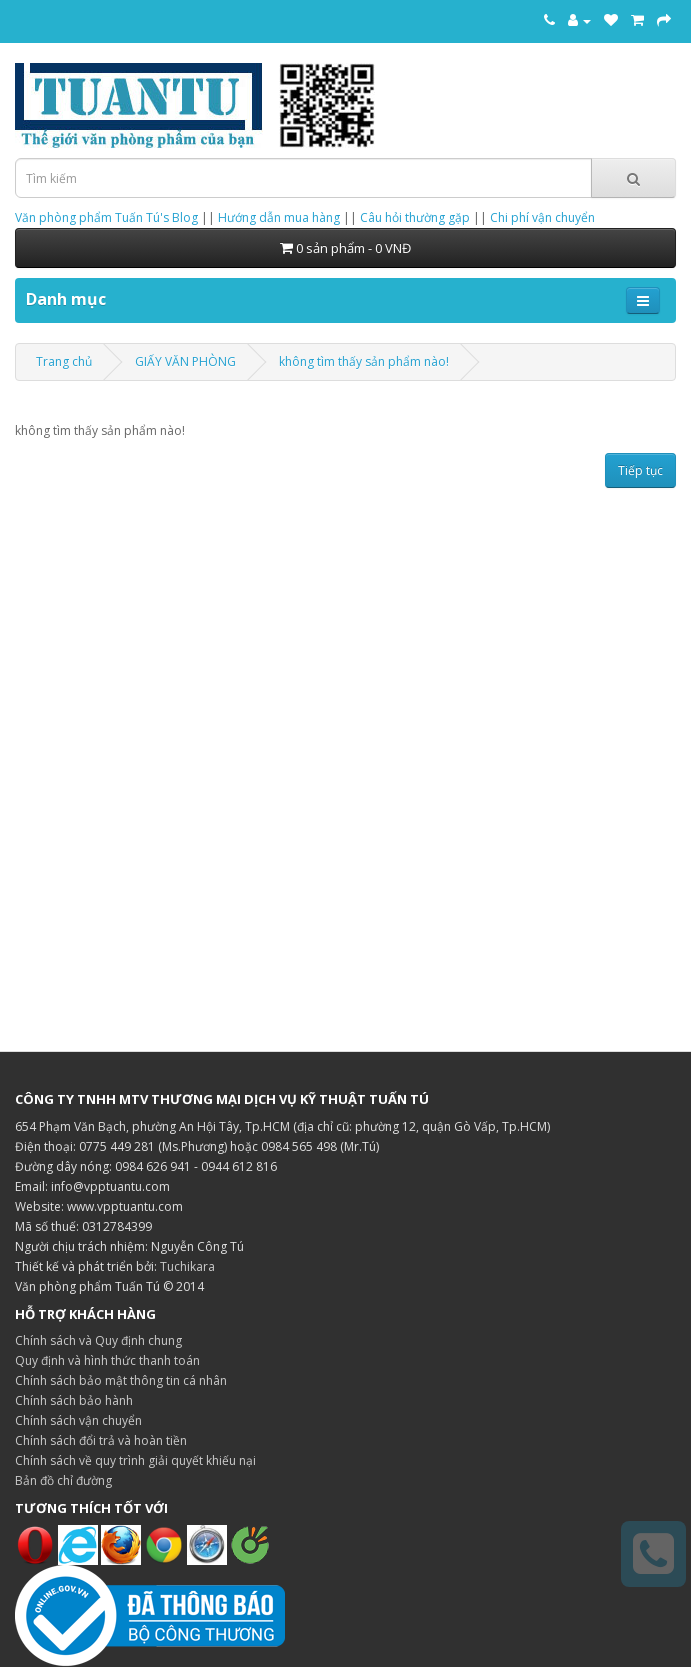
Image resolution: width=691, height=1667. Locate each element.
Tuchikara (187, 1266)
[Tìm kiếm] (633, 178)
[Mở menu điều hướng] (643, 300)
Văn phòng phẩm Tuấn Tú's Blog (106, 217)
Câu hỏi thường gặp (415, 217)
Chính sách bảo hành (74, 1400)
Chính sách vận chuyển (78, 1420)
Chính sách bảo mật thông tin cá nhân (121, 1380)
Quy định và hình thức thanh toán (107, 1360)
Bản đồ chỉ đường (63, 1480)
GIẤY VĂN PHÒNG (185, 361)
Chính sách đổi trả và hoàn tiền (101, 1440)
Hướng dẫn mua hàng (279, 217)
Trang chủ (64, 361)
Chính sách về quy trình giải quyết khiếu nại (135, 1460)
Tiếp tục (640, 470)
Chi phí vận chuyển (542, 217)
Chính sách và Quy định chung (98, 1340)
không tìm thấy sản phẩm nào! (364, 361)
